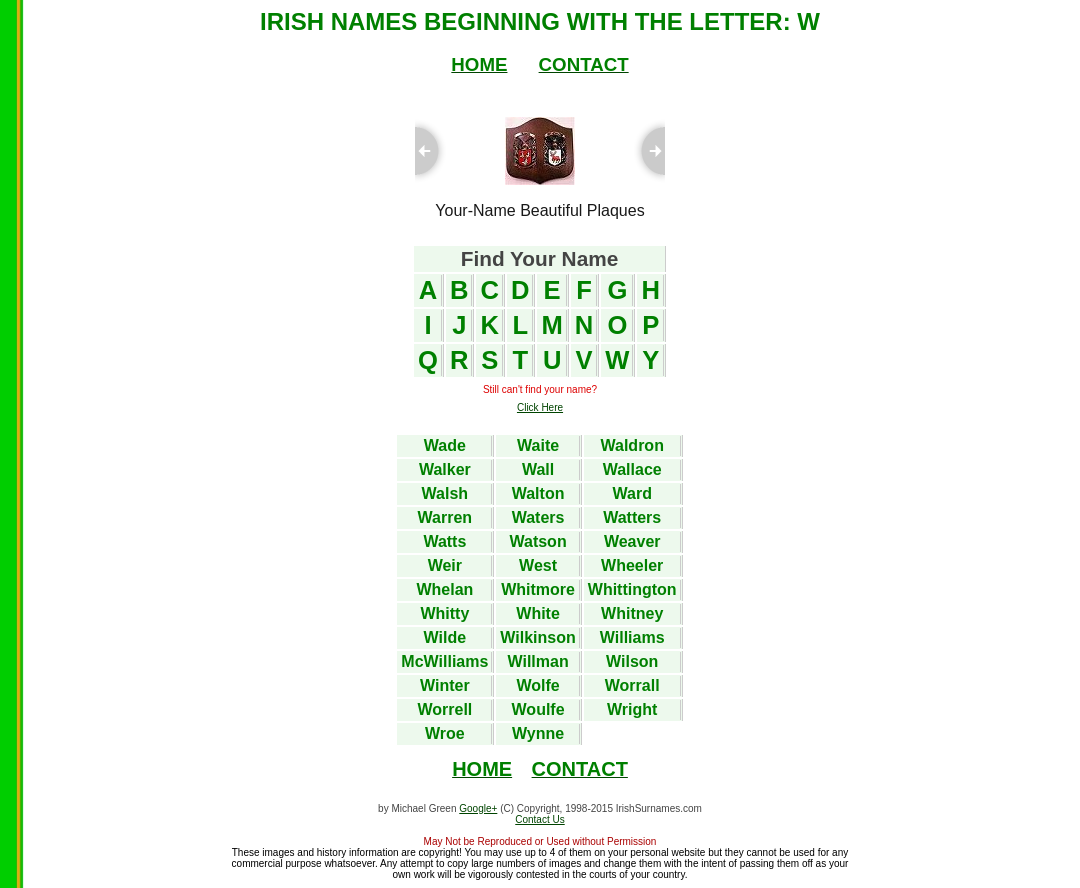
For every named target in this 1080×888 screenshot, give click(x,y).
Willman (537, 661)
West (538, 565)
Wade (445, 445)
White (538, 613)
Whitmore (538, 589)
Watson (537, 541)
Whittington (632, 589)
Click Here (540, 407)
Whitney (632, 613)
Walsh (445, 493)
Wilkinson (537, 637)
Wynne (538, 733)
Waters (538, 517)
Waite (538, 445)
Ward (632, 493)
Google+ (478, 808)
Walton (538, 493)
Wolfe (537, 685)
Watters (632, 517)
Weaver (632, 541)
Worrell (444, 709)
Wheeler (632, 565)
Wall (538, 469)
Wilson (632, 661)
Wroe (445, 733)
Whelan (444, 589)
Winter (445, 685)
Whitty (444, 613)
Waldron (632, 445)
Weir (445, 565)
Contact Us (539, 819)
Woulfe (538, 709)
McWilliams (444, 661)
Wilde (445, 637)
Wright (632, 709)
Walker (445, 469)
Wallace (632, 469)
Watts (444, 541)
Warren (445, 517)
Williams (632, 637)
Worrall (632, 685)
